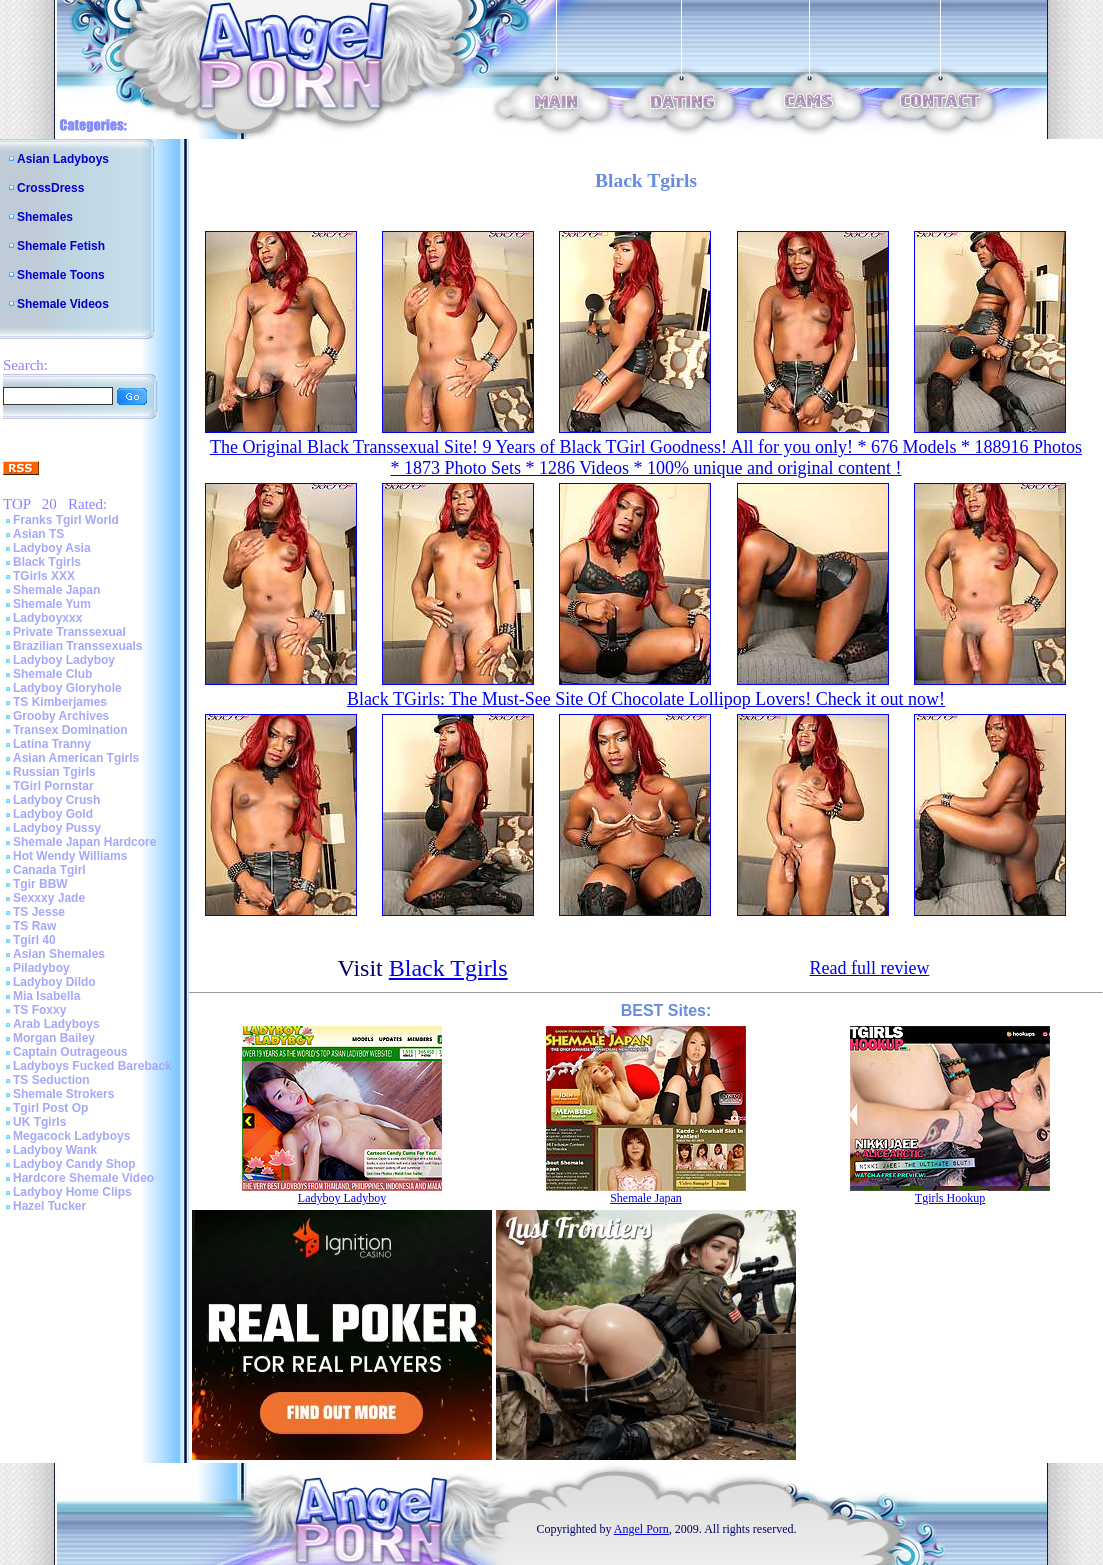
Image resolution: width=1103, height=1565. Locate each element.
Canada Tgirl (49, 870)
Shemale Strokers (63, 1094)
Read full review (869, 968)
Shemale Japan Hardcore (84, 842)
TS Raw (34, 926)
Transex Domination (70, 730)
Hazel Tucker (49, 1206)
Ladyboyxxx (47, 618)
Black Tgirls (47, 562)
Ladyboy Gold (53, 814)
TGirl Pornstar (53, 786)
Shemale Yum (52, 604)
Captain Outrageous (70, 1052)
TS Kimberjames (60, 702)
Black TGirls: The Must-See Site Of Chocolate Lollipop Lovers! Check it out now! (646, 699)
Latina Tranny (52, 744)
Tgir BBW (40, 884)
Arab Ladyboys (56, 1024)
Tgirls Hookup (950, 1198)
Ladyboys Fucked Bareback (92, 1066)
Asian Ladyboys (63, 159)
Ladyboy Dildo (54, 982)
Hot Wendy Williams (70, 856)
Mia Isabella (46, 996)
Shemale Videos (63, 304)
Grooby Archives (61, 716)
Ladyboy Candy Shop (74, 1164)
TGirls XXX (44, 576)
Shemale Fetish (61, 246)
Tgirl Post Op (50, 1108)
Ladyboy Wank (55, 1150)
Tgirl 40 (34, 940)
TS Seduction (51, 1080)
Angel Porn (641, 1529)
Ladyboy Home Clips (72, 1192)
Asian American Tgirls (76, 758)
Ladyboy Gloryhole (67, 688)
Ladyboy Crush (56, 800)
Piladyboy (41, 968)
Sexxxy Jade (49, 898)
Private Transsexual (69, 632)
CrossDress (50, 188)
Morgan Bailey (54, 1038)
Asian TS (38, 534)
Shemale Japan (56, 590)
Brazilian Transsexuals (77, 646)
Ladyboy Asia (52, 548)
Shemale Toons (61, 275)
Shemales (45, 217)
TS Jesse (39, 912)
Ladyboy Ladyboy (64, 660)
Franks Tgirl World (66, 520)
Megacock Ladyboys (71, 1136)
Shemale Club (52, 674)
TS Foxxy (39, 1010)
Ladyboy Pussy (57, 828)
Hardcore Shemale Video (83, 1178)
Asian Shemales (59, 954)
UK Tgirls (39, 1122)
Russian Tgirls (54, 772)
